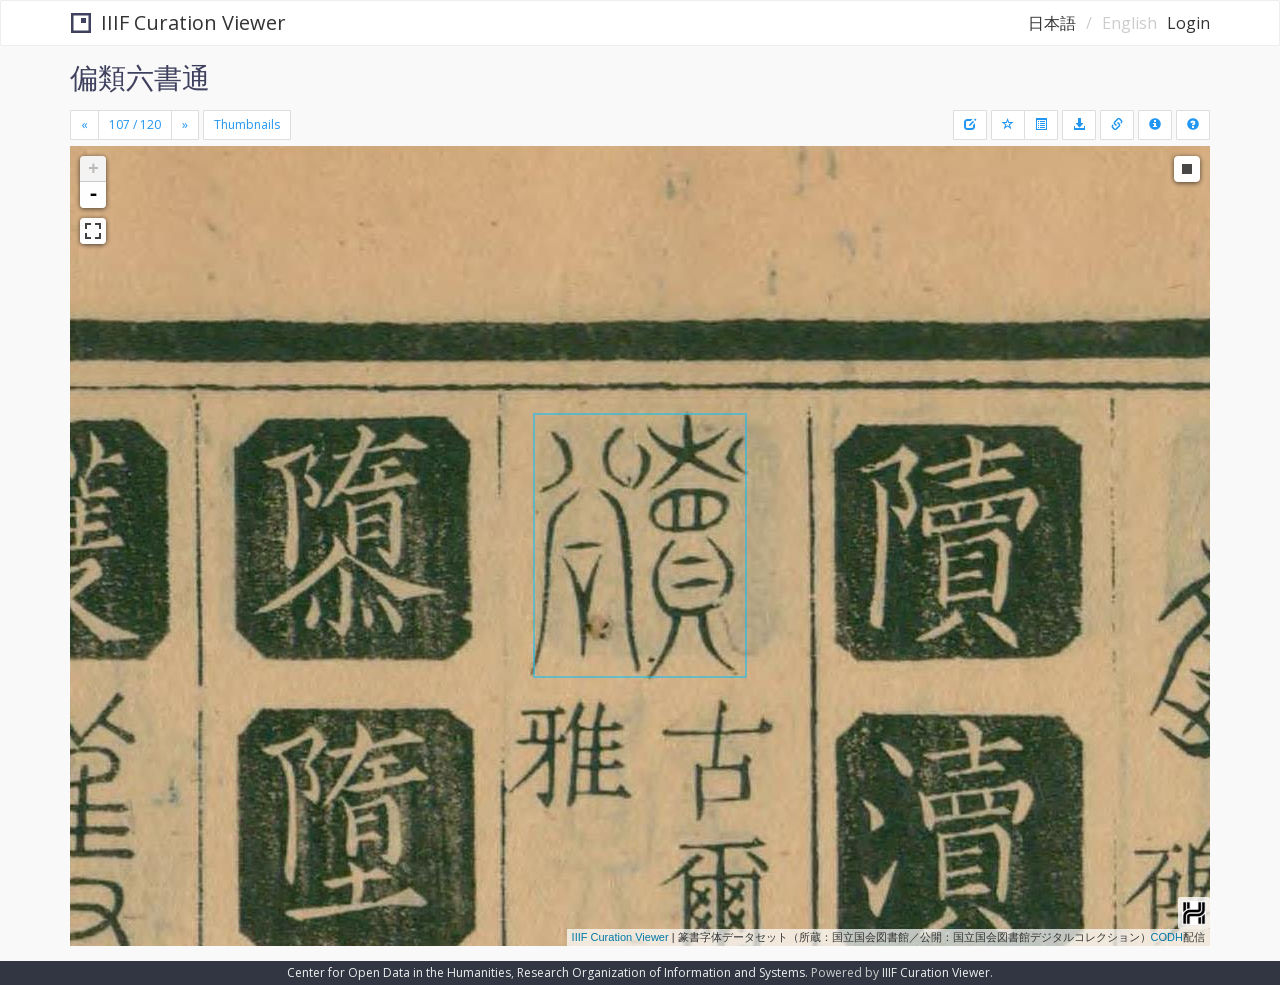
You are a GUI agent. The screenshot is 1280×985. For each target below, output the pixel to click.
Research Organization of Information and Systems (661, 972)
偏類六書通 (140, 77)
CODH (1167, 937)
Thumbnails (247, 124)
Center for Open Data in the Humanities (399, 972)
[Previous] (84, 125)
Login (1188, 23)
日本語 (1052, 23)
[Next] (185, 125)
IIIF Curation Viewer (178, 22)
